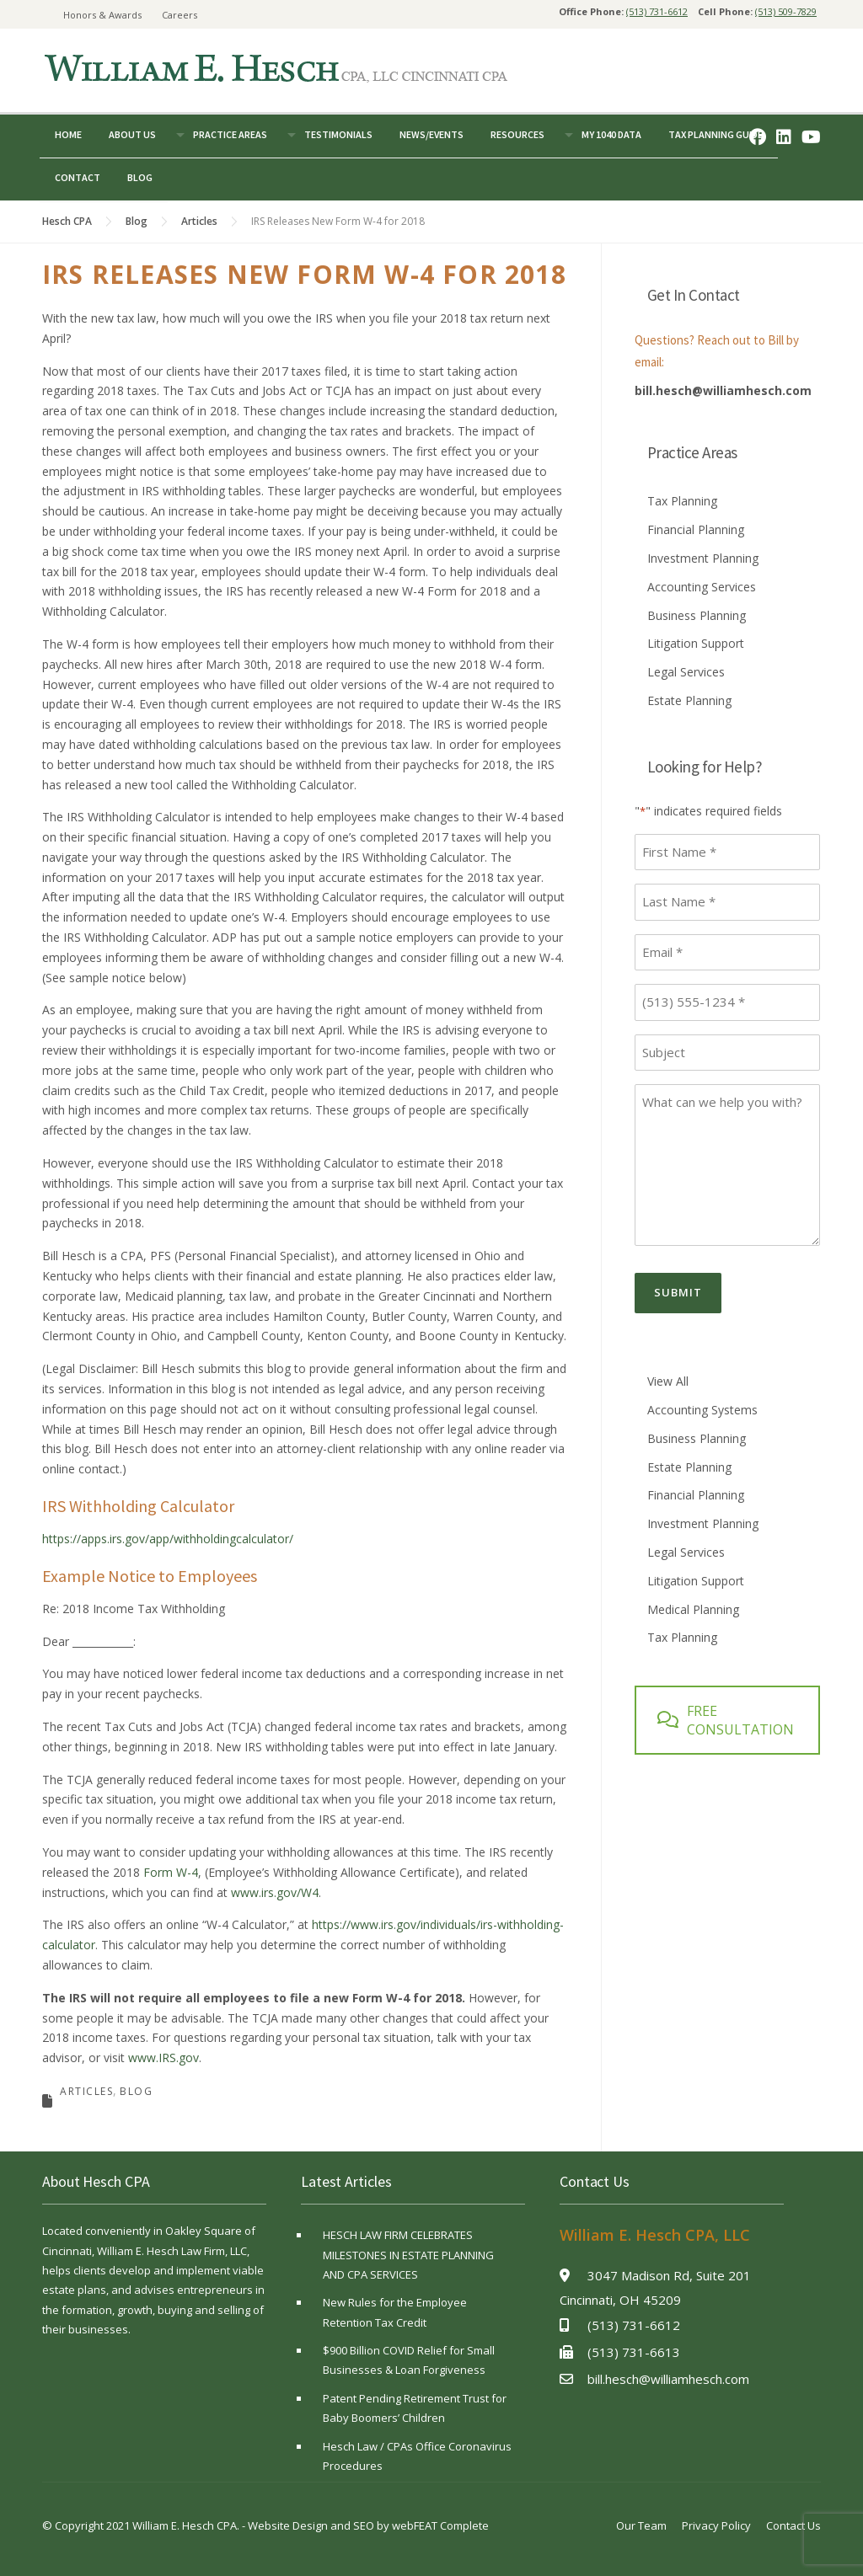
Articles (199, 221)
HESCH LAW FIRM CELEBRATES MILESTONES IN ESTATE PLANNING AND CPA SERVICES (408, 2254)
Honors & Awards (102, 14)
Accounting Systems (702, 1410)
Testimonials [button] (338, 134)
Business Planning (696, 615)
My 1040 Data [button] (611, 134)
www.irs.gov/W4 (275, 1892)
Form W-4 (170, 1872)
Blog (136, 221)
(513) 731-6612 (657, 11)
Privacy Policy (716, 2525)
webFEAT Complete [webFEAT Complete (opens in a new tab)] (440, 2525)
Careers (179, 14)
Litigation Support (695, 643)
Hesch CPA (67, 221)
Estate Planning (689, 700)
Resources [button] (517, 134)
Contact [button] (77, 177)
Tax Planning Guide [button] (715, 134)
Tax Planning (682, 501)
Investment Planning (702, 558)
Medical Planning (693, 1609)
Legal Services (686, 672)
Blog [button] (140, 177)
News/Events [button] (431, 134)
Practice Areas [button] (230, 134)
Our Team (641, 2525)
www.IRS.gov (163, 2058)
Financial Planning (695, 529)
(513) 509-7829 (786, 11)
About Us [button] (132, 134)
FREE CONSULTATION (725, 1720)
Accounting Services (701, 587)
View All (668, 1381)
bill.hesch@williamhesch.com (723, 390)
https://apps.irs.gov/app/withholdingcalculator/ (167, 1539)
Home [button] (68, 134)
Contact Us (793, 2525)
